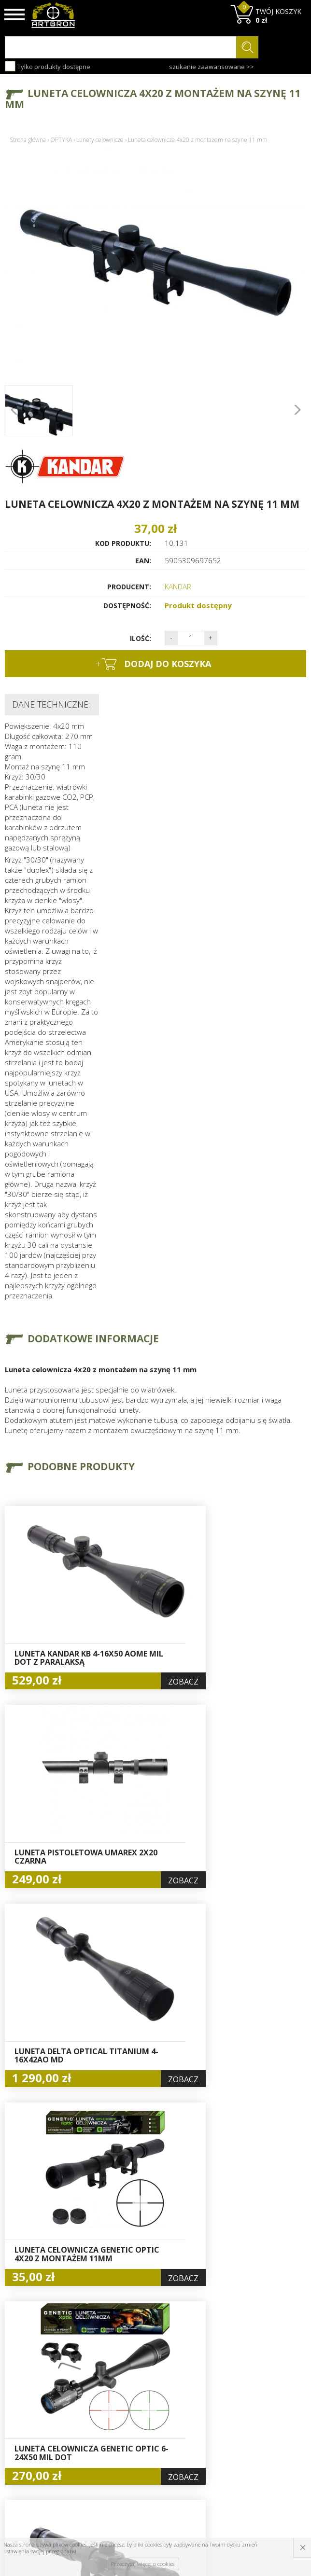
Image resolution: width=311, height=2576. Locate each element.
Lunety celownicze (100, 140)
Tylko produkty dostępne (47, 66)
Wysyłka (95, 2411)
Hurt (141, 2389)
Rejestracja (152, 2411)
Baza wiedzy (102, 2389)
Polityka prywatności (153, 2439)
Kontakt (95, 2454)
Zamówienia (154, 2422)
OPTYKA (61, 140)
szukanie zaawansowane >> (211, 66)
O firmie (96, 2377)
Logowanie (151, 2400)
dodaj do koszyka (153, 664)
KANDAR (178, 586)
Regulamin (99, 2422)
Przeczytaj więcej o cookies (142, 2563)
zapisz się (274, 2424)
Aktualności (101, 2400)
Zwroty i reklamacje (100, 2438)
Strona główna (28, 140)
